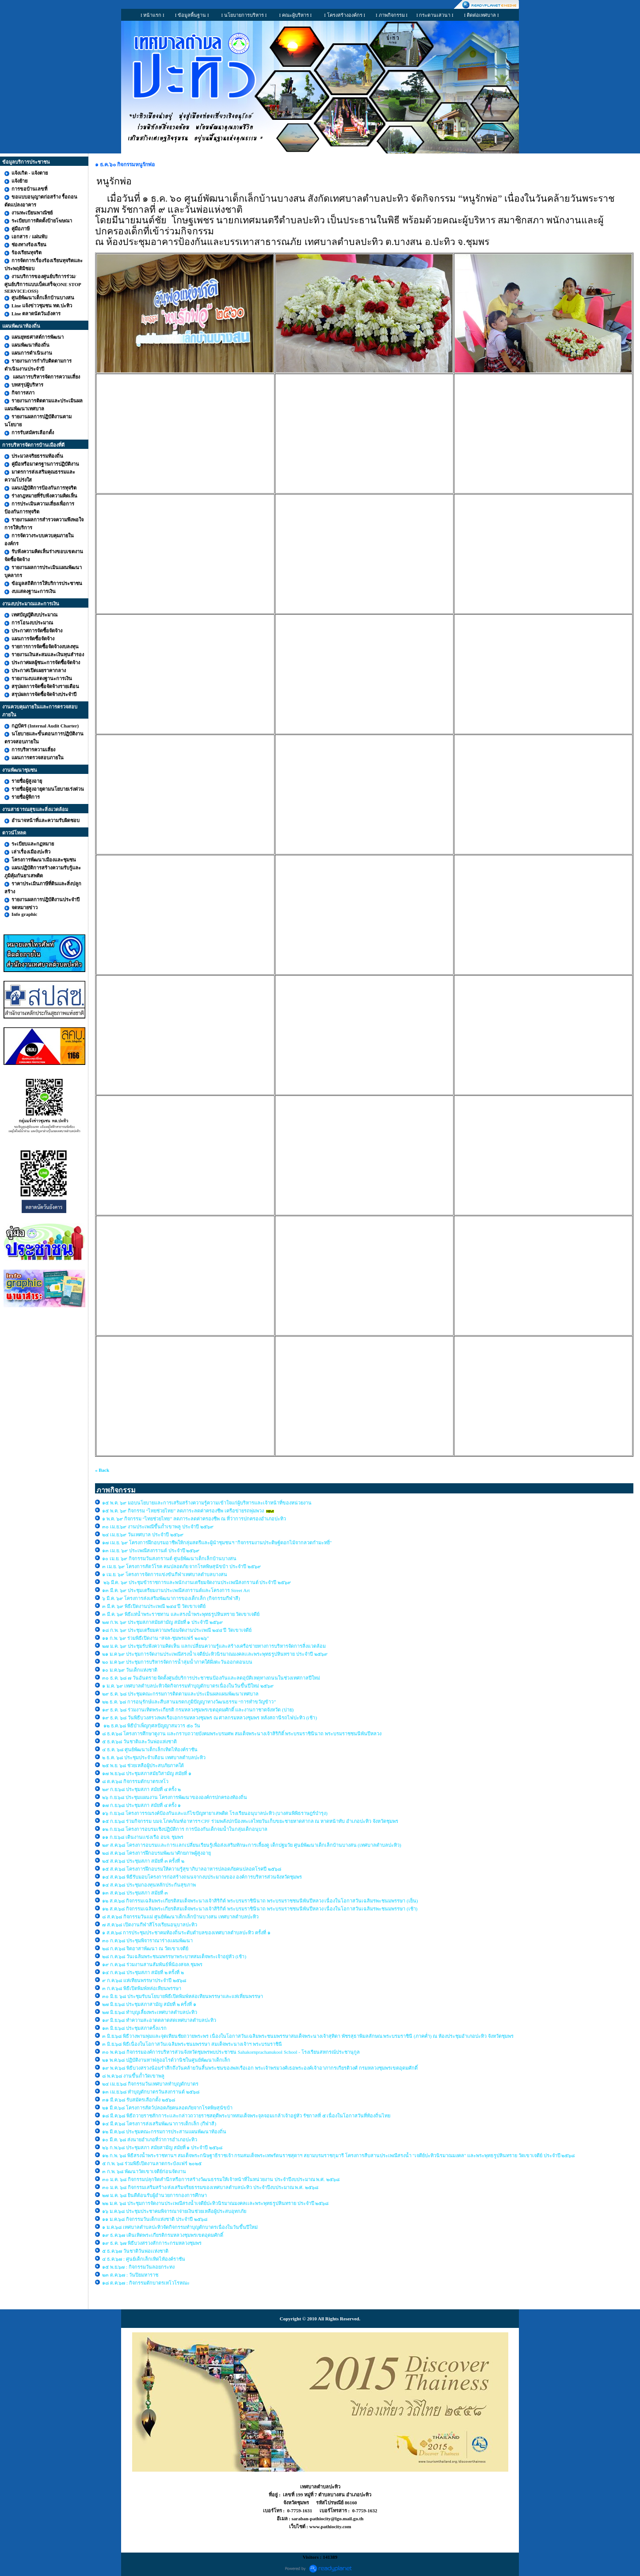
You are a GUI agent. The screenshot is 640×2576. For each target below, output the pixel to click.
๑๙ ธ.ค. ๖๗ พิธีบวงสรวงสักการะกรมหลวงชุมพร (152, 2243)
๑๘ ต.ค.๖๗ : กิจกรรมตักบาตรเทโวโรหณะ (146, 2282)
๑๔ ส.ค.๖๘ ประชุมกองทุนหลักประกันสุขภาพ (149, 1884)
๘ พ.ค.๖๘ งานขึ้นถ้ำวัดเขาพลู (133, 2075)
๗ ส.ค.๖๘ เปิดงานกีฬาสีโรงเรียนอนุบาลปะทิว (149, 1924)
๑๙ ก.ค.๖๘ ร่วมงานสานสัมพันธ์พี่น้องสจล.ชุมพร (153, 1964)
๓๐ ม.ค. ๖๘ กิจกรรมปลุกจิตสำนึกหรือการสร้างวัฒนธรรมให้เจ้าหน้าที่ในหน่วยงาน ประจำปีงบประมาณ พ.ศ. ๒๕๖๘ (220, 2179)
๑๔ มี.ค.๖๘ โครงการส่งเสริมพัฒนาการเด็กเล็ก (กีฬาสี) (159, 2123)
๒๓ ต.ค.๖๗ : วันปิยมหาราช (130, 2274)
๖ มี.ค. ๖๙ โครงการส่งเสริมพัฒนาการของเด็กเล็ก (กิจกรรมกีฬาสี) (171, 1598)
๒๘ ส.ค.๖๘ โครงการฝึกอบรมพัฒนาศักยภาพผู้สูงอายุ (157, 1853)
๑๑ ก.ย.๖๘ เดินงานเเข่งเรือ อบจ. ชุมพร (142, 1837)
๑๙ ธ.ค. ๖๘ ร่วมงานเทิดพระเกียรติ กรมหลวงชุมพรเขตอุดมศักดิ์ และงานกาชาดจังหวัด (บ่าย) (197, 1709)
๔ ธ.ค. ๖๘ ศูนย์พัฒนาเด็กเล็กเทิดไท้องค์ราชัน (150, 1749)
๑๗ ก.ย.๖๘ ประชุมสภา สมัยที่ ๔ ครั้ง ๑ (141, 1805)
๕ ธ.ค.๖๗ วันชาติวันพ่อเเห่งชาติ (135, 2251)
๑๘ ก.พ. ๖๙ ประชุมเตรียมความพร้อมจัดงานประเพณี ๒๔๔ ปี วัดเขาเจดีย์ (176, 1630)
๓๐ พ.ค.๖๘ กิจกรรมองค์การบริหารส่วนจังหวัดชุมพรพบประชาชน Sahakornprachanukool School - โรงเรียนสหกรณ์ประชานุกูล (231, 2052)
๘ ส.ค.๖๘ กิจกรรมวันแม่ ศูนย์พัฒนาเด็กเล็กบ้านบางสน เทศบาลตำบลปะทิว (180, 1916)
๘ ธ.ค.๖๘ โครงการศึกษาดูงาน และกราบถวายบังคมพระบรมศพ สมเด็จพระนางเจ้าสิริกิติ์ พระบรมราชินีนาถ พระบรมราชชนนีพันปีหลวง (241, 1733)
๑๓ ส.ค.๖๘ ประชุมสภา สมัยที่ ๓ (135, 1892)
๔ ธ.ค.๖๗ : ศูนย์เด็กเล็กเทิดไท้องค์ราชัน (143, 2259)
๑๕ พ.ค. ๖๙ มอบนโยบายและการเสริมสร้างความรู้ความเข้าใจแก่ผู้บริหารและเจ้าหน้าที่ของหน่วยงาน (207, 1502)
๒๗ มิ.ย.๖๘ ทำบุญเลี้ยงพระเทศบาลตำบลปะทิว (149, 2012)
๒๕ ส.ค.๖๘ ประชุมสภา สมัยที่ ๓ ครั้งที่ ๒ (143, 1861)
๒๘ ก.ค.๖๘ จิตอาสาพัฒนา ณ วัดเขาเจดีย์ (145, 1948)
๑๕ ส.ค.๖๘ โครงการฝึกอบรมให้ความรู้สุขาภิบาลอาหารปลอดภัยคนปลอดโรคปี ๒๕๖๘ (191, 1869)
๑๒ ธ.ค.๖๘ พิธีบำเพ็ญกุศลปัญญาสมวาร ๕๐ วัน (151, 1725)
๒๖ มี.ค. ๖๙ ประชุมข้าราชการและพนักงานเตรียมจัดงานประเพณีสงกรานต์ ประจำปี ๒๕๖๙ (196, 1582)
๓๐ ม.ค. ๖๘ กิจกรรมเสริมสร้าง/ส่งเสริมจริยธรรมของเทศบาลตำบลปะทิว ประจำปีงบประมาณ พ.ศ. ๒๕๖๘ (210, 2187)
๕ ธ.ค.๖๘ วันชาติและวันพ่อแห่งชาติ (139, 1741)
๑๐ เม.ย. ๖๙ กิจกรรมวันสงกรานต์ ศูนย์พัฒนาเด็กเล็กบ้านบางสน (169, 1558)
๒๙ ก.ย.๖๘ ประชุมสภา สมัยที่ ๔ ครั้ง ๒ (141, 1789)
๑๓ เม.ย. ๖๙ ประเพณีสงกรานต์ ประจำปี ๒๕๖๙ (150, 1550)
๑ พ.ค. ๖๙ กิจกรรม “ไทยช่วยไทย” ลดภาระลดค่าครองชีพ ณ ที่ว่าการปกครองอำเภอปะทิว (194, 1518)
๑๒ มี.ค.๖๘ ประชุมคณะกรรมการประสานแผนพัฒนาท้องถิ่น (164, 2131)
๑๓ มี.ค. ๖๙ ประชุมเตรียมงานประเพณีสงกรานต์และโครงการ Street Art (176, 1590)
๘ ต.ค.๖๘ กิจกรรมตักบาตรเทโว (136, 1781)
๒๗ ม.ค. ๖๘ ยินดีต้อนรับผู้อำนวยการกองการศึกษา (154, 2195)
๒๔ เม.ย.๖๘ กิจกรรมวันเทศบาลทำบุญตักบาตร (150, 2083)
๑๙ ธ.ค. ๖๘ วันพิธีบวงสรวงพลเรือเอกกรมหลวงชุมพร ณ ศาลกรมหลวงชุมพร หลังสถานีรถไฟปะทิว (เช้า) (209, 1717)
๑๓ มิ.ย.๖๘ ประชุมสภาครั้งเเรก (134, 2028)
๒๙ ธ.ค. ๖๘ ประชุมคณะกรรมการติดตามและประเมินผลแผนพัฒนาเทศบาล (180, 1693)
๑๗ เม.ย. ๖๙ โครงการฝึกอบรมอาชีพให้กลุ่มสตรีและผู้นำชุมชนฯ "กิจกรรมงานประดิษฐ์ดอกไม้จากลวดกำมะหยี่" (216, 1542)
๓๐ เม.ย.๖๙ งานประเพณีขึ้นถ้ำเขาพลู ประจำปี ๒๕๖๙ (157, 1526)
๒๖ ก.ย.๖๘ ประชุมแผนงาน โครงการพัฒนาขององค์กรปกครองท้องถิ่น (174, 1797)
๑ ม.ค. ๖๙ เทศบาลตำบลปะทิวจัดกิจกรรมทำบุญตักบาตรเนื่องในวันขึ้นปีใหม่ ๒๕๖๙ (188, 1685)
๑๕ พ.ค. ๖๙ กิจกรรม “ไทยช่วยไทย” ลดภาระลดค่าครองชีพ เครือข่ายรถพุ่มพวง (183, 1510)
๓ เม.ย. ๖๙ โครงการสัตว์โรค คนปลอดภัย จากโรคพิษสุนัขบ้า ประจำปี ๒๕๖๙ (181, 1566)
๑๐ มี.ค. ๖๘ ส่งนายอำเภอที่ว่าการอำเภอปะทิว (149, 2139)
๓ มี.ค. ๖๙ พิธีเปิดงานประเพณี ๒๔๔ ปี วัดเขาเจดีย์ (154, 1606)
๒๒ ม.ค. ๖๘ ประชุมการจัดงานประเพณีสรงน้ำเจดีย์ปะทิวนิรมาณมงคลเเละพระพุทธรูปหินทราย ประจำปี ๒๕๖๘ (215, 2203)
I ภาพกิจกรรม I (392, 15)
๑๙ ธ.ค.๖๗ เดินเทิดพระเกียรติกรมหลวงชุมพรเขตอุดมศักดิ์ (162, 2235)
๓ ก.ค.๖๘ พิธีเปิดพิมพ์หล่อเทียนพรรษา (141, 1988)
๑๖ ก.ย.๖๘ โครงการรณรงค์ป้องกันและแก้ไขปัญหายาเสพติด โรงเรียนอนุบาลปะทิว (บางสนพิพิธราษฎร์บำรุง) (215, 1813)
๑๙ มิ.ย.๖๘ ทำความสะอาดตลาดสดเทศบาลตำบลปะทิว (159, 2020)
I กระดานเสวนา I (434, 15)
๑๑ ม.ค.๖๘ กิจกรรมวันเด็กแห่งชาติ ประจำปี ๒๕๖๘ (154, 2219)
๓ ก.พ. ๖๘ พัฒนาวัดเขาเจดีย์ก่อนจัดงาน (144, 2171)
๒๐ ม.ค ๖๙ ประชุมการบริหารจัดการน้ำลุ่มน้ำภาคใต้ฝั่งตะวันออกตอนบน (178, 1662)
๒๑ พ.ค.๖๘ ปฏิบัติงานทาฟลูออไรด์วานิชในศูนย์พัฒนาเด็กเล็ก (166, 2060)
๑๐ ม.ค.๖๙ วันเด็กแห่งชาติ (129, 1670)
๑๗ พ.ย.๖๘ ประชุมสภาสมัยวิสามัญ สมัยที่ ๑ (147, 1773)
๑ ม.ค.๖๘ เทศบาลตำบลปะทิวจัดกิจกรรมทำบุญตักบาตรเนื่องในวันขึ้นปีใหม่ (180, 2227)
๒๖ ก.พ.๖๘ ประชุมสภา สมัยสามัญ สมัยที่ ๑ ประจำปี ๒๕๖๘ (162, 2147)
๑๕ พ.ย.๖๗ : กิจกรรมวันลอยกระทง (138, 2267)
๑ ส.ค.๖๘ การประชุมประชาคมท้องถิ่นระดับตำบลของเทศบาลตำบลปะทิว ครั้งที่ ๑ (186, 1932)
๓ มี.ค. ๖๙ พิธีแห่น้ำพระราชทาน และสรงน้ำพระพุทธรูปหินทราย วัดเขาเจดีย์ (180, 1614)
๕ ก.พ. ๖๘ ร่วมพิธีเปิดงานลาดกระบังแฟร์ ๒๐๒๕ (152, 2163)
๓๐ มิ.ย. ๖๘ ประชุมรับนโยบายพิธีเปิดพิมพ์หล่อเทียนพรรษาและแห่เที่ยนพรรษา (182, 1996)
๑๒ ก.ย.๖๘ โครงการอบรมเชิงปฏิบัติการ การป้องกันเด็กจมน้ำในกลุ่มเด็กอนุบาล (184, 1829)
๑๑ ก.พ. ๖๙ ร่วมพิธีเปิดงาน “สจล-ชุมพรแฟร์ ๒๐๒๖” (156, 1638)
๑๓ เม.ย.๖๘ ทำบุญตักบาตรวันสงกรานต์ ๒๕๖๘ (150, 2091)
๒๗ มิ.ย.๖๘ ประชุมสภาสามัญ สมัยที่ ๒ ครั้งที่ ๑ (149, 2004)
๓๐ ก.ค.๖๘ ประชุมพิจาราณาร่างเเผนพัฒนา (147, 1940)
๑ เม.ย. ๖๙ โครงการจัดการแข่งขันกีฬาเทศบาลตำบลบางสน (164, 1574)
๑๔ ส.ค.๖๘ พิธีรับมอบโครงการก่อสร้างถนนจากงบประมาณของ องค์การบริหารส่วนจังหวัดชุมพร (202, 1876)
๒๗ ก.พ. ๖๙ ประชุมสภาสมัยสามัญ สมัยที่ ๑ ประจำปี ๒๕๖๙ (162, 1622)
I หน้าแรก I (152, 15)
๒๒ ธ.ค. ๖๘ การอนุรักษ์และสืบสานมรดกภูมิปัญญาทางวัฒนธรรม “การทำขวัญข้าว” (189, 1701)
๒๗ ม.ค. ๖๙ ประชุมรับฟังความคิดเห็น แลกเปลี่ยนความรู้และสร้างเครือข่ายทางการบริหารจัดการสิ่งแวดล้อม (214, 1646)
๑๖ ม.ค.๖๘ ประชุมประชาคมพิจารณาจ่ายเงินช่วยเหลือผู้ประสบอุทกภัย (174, 2211)
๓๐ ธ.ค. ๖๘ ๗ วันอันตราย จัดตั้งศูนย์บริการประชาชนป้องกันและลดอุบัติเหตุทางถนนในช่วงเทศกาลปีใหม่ (211, 1677)
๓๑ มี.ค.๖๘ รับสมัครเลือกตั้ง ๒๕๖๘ (138, 2099)
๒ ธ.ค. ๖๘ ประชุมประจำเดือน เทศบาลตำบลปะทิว (154, 1757)
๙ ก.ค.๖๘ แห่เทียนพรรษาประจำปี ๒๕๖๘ (144, 1980)
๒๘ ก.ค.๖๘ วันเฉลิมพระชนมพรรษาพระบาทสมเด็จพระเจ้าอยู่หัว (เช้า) (174, 1956)
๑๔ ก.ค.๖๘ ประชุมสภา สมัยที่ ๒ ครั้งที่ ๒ (143, 1972)
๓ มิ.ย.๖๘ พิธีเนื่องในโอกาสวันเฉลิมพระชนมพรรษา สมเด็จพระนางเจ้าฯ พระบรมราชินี (192, 2044)
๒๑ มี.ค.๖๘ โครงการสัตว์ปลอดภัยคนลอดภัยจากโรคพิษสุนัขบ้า (167, 2107)
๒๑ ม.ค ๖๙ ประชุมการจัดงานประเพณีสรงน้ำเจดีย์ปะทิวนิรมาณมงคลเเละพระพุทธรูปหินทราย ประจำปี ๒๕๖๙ (215, 1654)
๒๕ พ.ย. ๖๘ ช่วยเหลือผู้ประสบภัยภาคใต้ (143, 1765)
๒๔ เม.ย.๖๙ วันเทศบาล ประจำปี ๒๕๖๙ (143, 1534)
